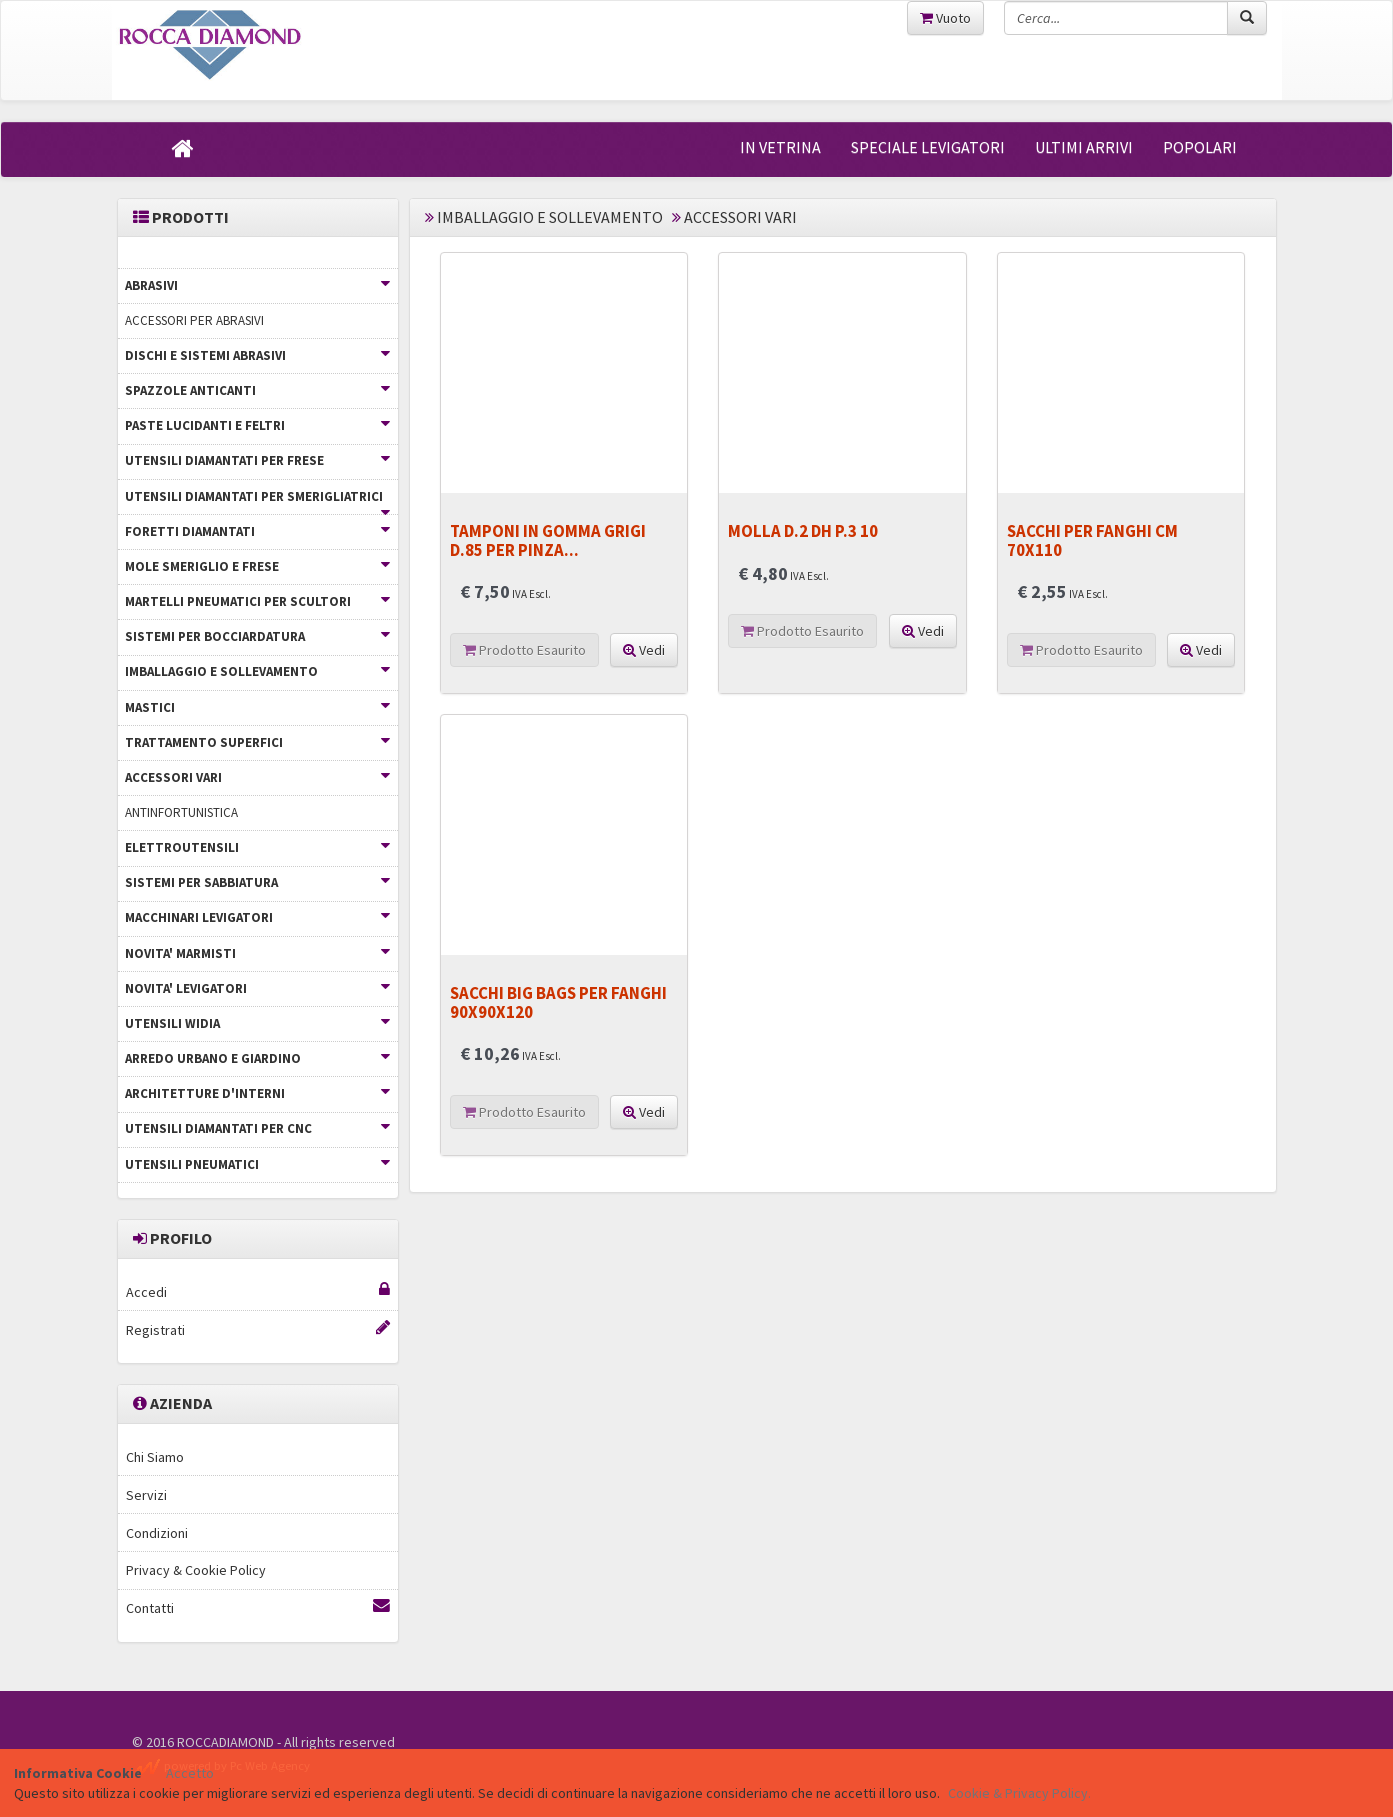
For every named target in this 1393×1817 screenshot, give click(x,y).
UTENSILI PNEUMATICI (257, 1164)
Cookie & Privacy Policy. (1019, 1793)
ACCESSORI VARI (257, 777)
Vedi (644, 650)
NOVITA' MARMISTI (257, 953)
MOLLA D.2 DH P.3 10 (803, 531)
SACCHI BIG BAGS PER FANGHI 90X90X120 (558, 1002)
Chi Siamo (155, 1457)
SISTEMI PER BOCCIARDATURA (257, 636)
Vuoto (945, 18)
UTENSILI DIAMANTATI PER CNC (257, 1128)
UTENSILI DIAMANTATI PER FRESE (257, 460)
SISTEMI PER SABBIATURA (257, 882)
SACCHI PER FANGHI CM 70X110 (1092, 540)
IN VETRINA (780, 147)
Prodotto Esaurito (524, 650)
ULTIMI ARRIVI (1084, 147)
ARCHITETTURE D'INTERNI (257, 1093)
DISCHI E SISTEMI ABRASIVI (257, 355)
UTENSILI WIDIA (257, 1023)
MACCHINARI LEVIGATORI (257, 917)
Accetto (190, 1773)
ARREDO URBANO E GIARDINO (257, 1058)
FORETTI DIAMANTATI (257, 531)
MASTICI (257, 707)
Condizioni (157, 1533)
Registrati (258, 1329)
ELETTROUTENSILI (257, 847)
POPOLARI (1200, 147)
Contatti (258, 1607)
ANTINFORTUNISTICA (181, 812)
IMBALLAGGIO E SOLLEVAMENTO (257, 671)
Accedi (258, 1291)
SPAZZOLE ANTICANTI (257, 390)
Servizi (146, 1495)
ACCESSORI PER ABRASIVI (194, 320)
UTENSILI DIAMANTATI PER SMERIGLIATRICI (257, 501)
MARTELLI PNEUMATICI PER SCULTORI (257, 601)
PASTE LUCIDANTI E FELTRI (257, 425)
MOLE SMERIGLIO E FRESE (257, 566)
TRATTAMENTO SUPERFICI (257, 742)
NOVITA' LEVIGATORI (257, 988)
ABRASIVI (257, 285)
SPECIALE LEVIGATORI (928, 147)
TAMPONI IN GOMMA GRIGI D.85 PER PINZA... (548, 540)
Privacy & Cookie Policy (196, 1570)
